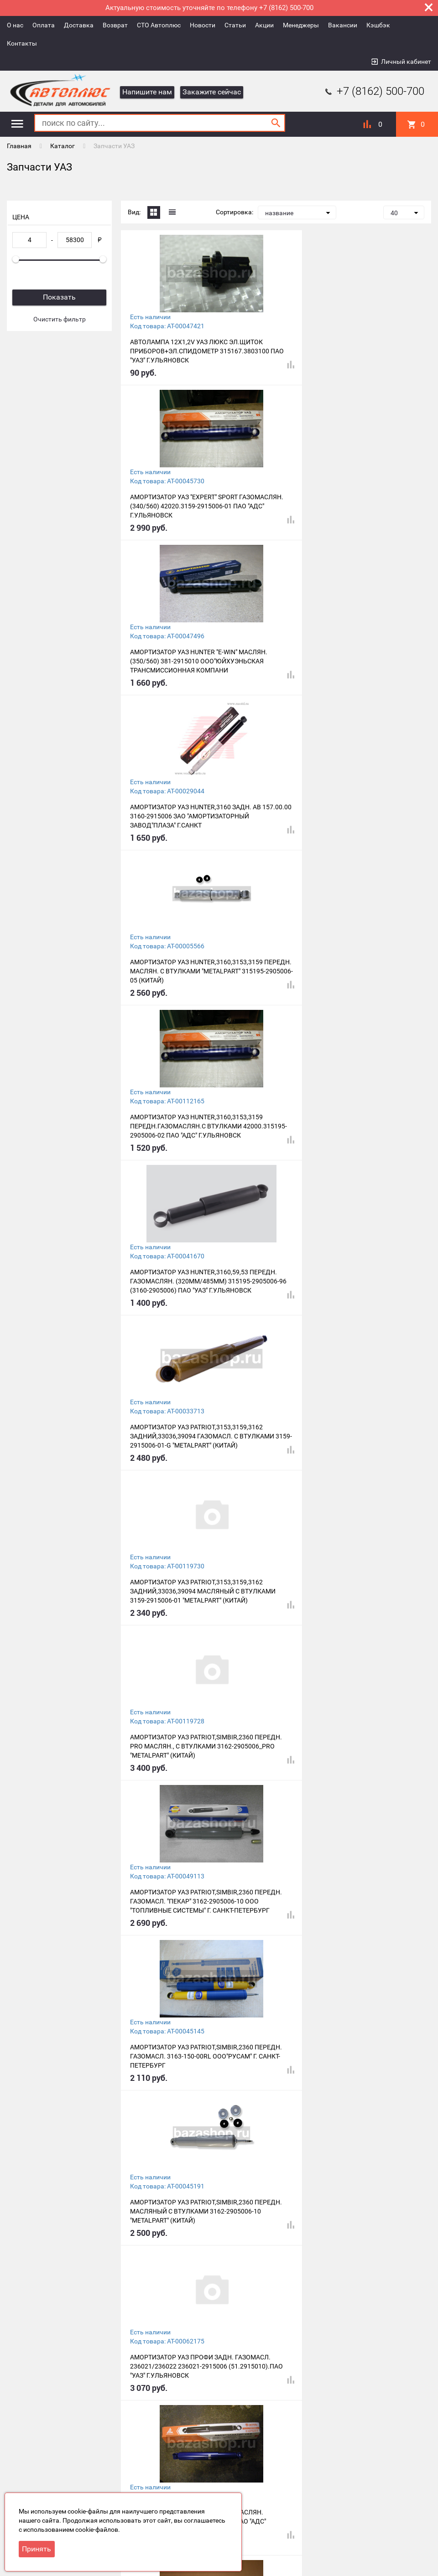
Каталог (62, 146)
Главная (19, 146)
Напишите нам (147, 92)
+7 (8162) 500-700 (373, 91)
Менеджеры (301, 25)
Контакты (22, 43)
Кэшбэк (378, 25)
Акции (264, 25)
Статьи (235, 25)
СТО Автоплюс (159, 25)
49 (209, 2426)
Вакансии (342, 25)
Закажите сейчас (211, 92)
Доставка (79, 25)
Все (240, 2426)
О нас (15, 25)
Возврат (115, 25)
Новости (202, 25)
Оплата (43, 25)
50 (225, 2426)
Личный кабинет (406, 61)
